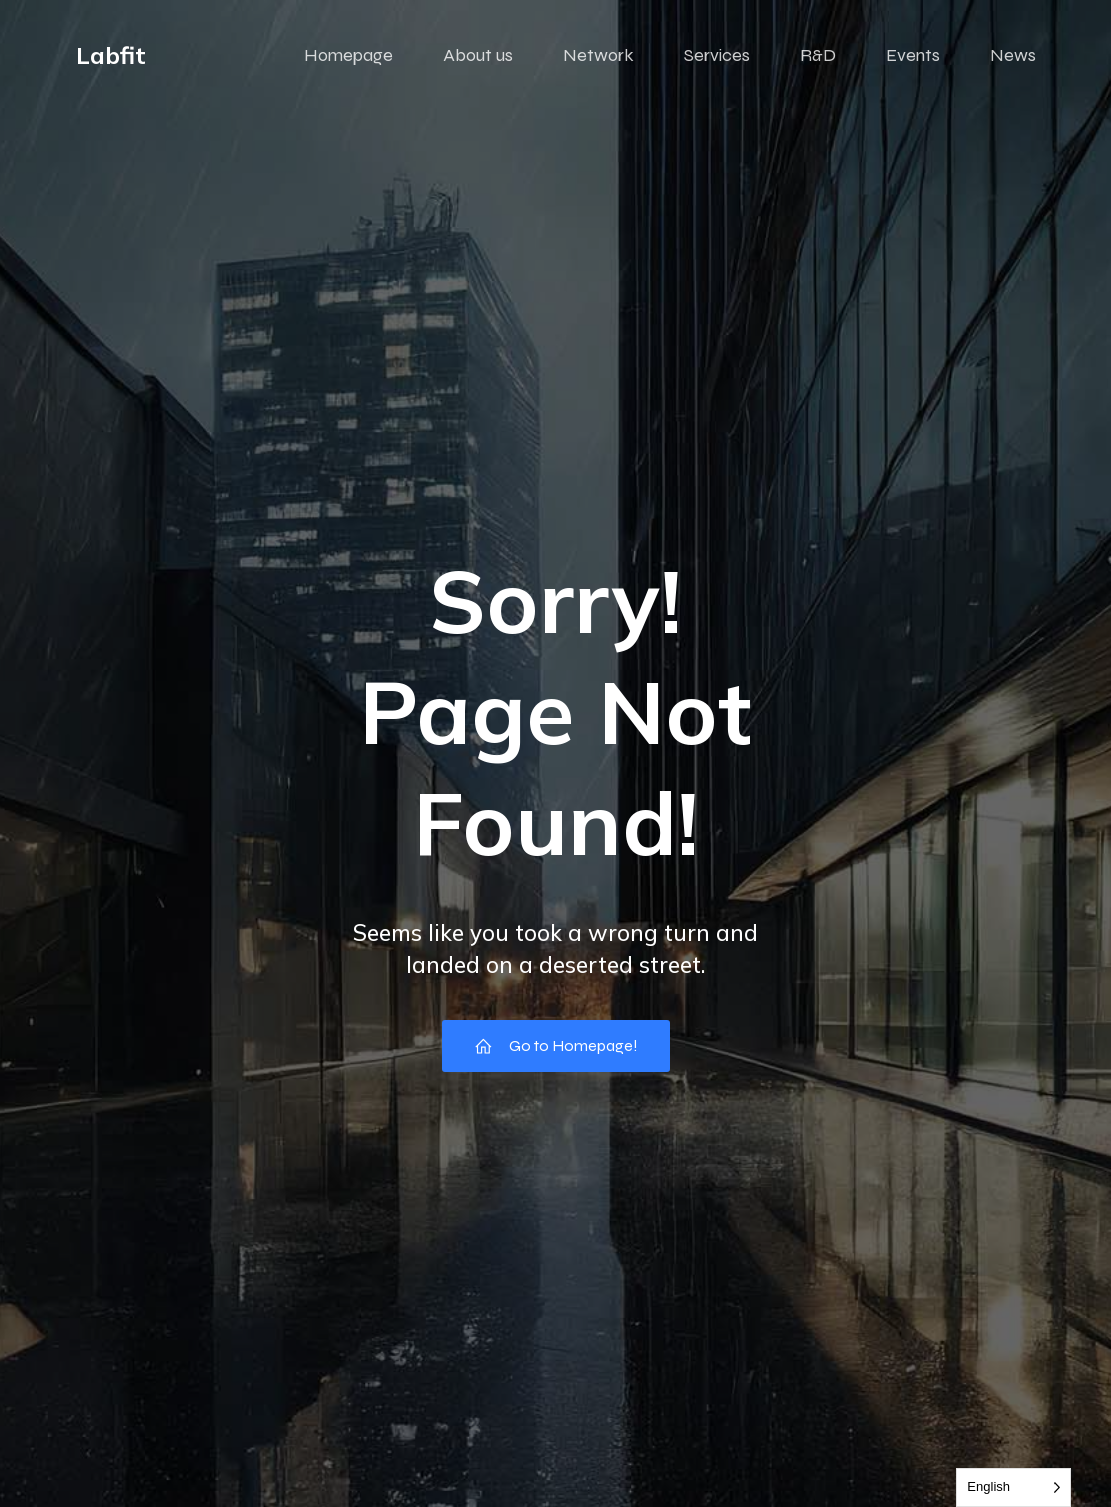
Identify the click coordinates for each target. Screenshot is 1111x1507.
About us (478, 55)
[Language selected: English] (1013, 1487)
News (1013, 55)
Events (913, 55)
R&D (818, 55)
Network (598, 55)
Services (717, 55)
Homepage (348, 55)
